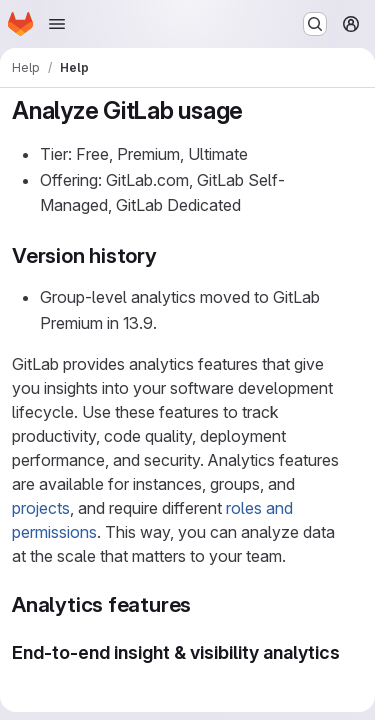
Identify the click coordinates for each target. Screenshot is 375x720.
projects (41, 508)
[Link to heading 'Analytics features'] (202, 604)
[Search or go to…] (315, 24)
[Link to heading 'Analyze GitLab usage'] (256, 110)
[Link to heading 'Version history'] (168, 255)
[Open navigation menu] (57, 24)
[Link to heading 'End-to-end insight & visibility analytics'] (22, 675)
